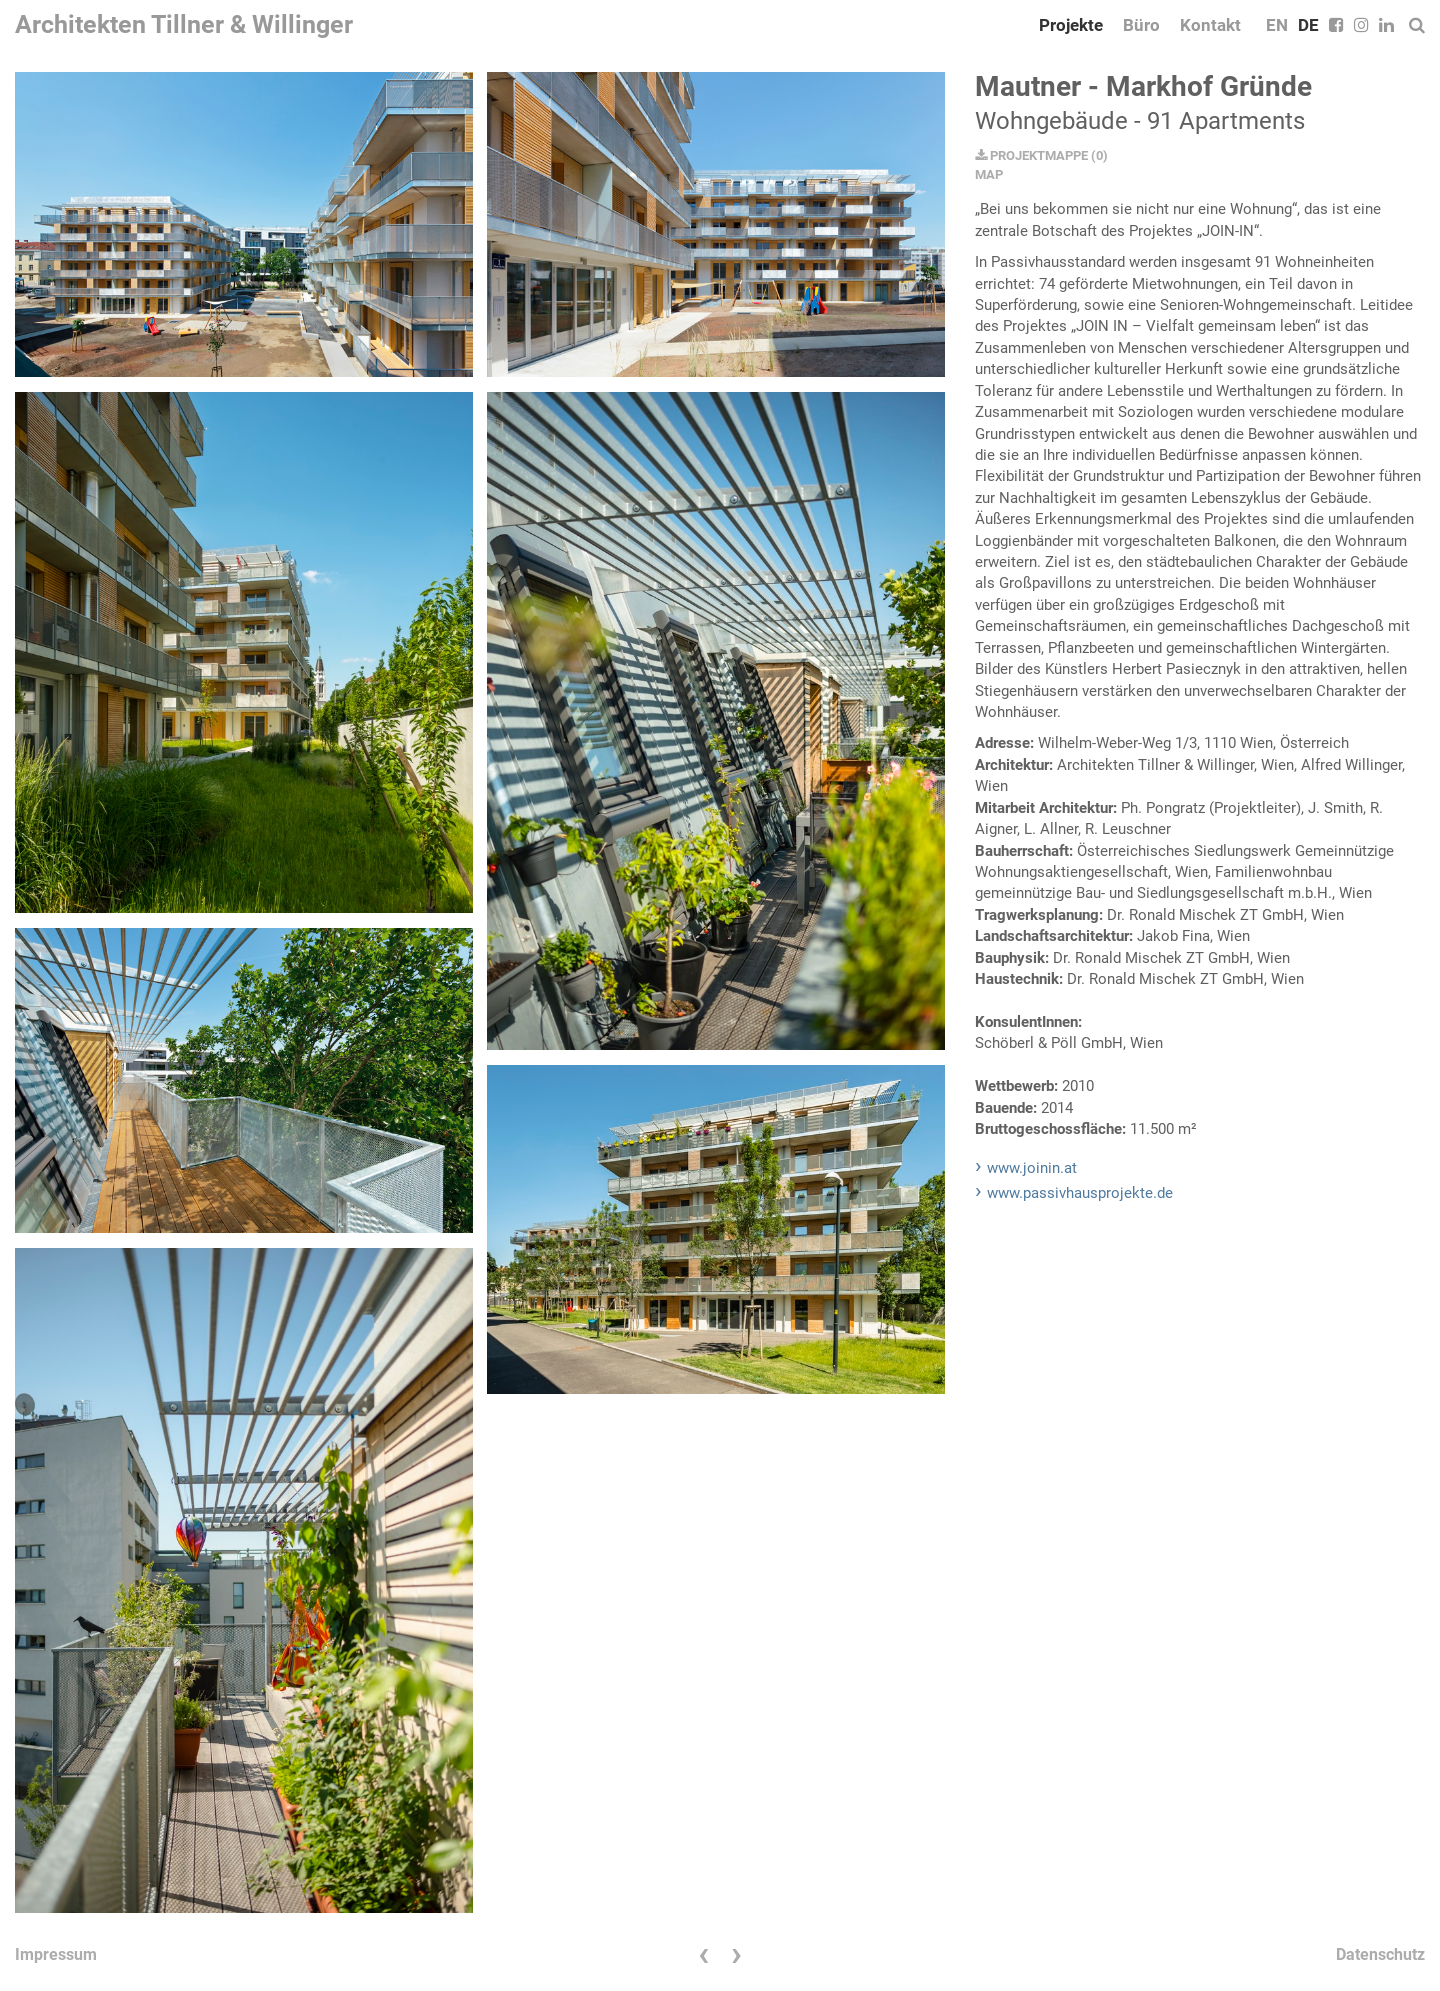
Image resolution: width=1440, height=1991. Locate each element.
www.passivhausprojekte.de (1080, 1193)
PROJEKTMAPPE (1031, 155)
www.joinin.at (1032, 1168)
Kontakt (1210, 25)
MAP (989, 174)
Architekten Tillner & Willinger (184, 24)
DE (1308, 25)
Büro (1141, 25)
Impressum (56, 1954)
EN (1277, 25)
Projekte (1071, 25)
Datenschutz (1380, 1954)
